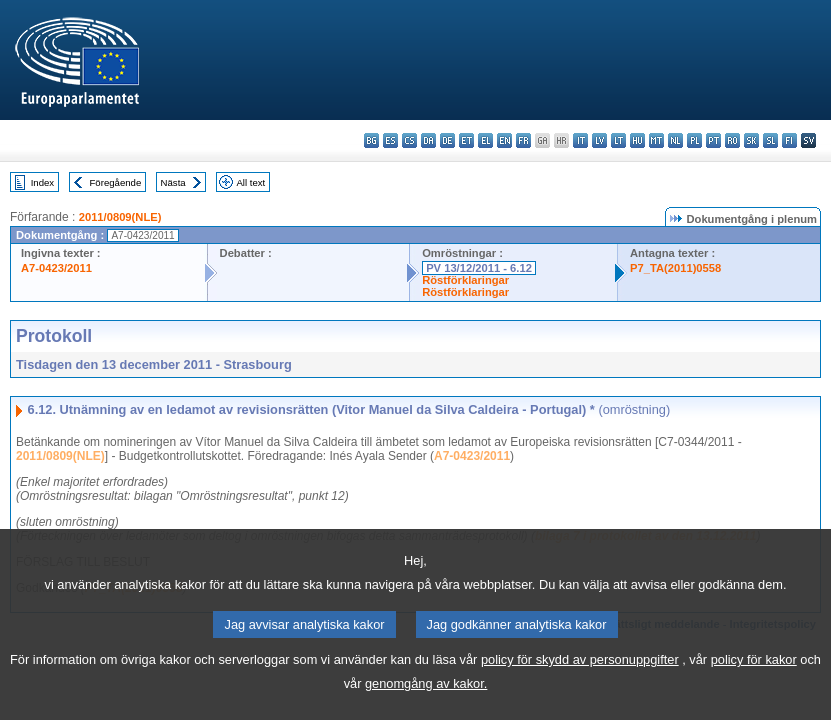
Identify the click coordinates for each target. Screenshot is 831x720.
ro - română (732, 140)
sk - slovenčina (751, 140)
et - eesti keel (466, 140)
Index (42, 182)
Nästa (173, 182)
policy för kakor (754, 686)
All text (250, 182)
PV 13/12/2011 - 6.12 (479, 268)
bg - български (371, 140)
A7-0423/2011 (56, 268)
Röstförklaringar (465, 280)
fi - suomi (789, 140)
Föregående (116, 182)
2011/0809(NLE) (120, 217)
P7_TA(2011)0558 (675, 268)
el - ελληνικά (485, 140)
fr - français (523, 140)
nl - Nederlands (675, 140)
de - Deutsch (447, 140)
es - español (390, 140)
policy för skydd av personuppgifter (580, 686)
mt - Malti (656, 140)
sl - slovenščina (770, 140)
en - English (504, 140)
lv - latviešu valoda (599, 140)
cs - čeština (409, 140)
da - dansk (428, 140)
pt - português (713, 140)
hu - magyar (637, 140)
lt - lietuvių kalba (618, 140)
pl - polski (694, 140)
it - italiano (580, 140)
